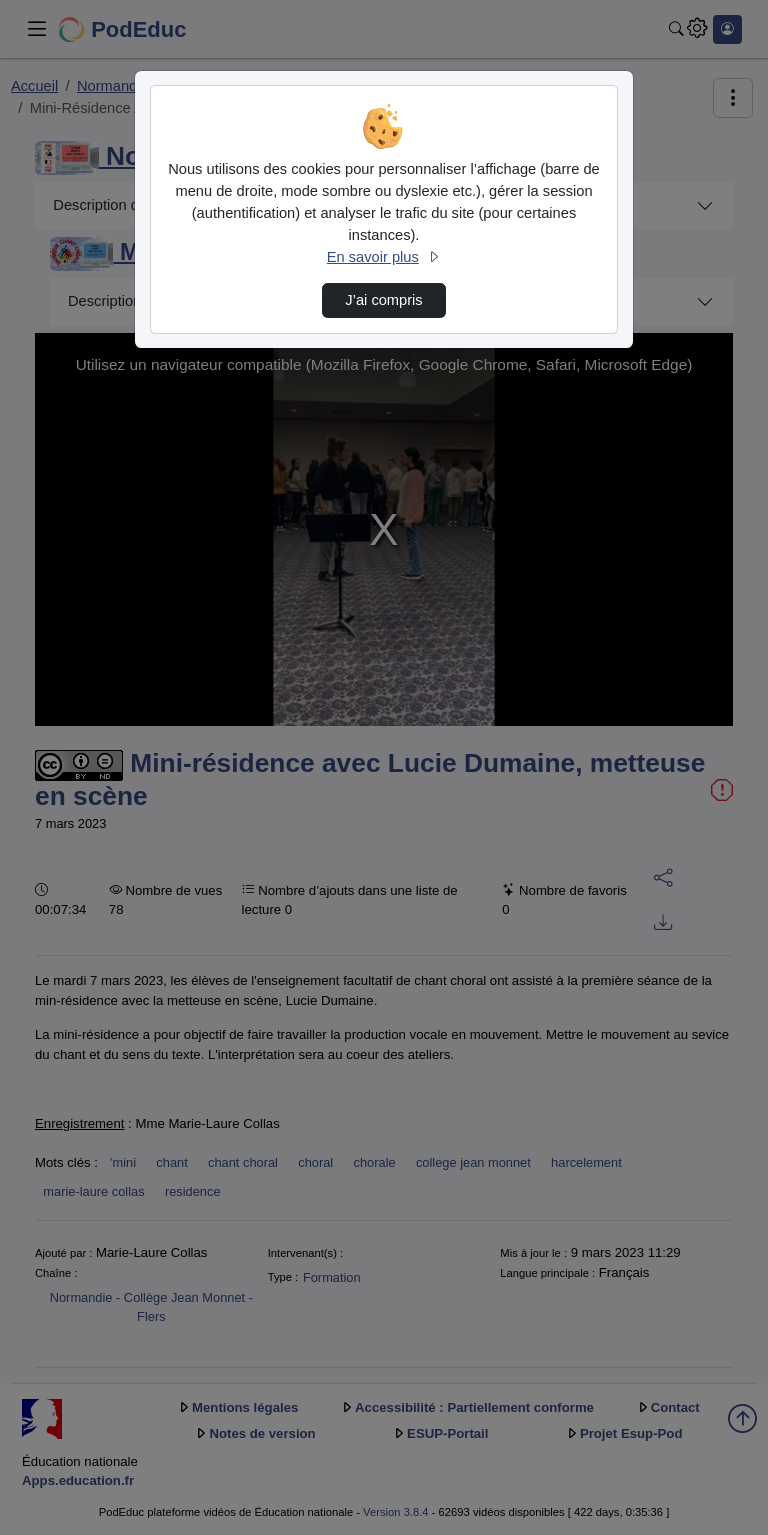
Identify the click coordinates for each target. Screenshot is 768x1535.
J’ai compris (383, 300)
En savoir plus (384, 257)
